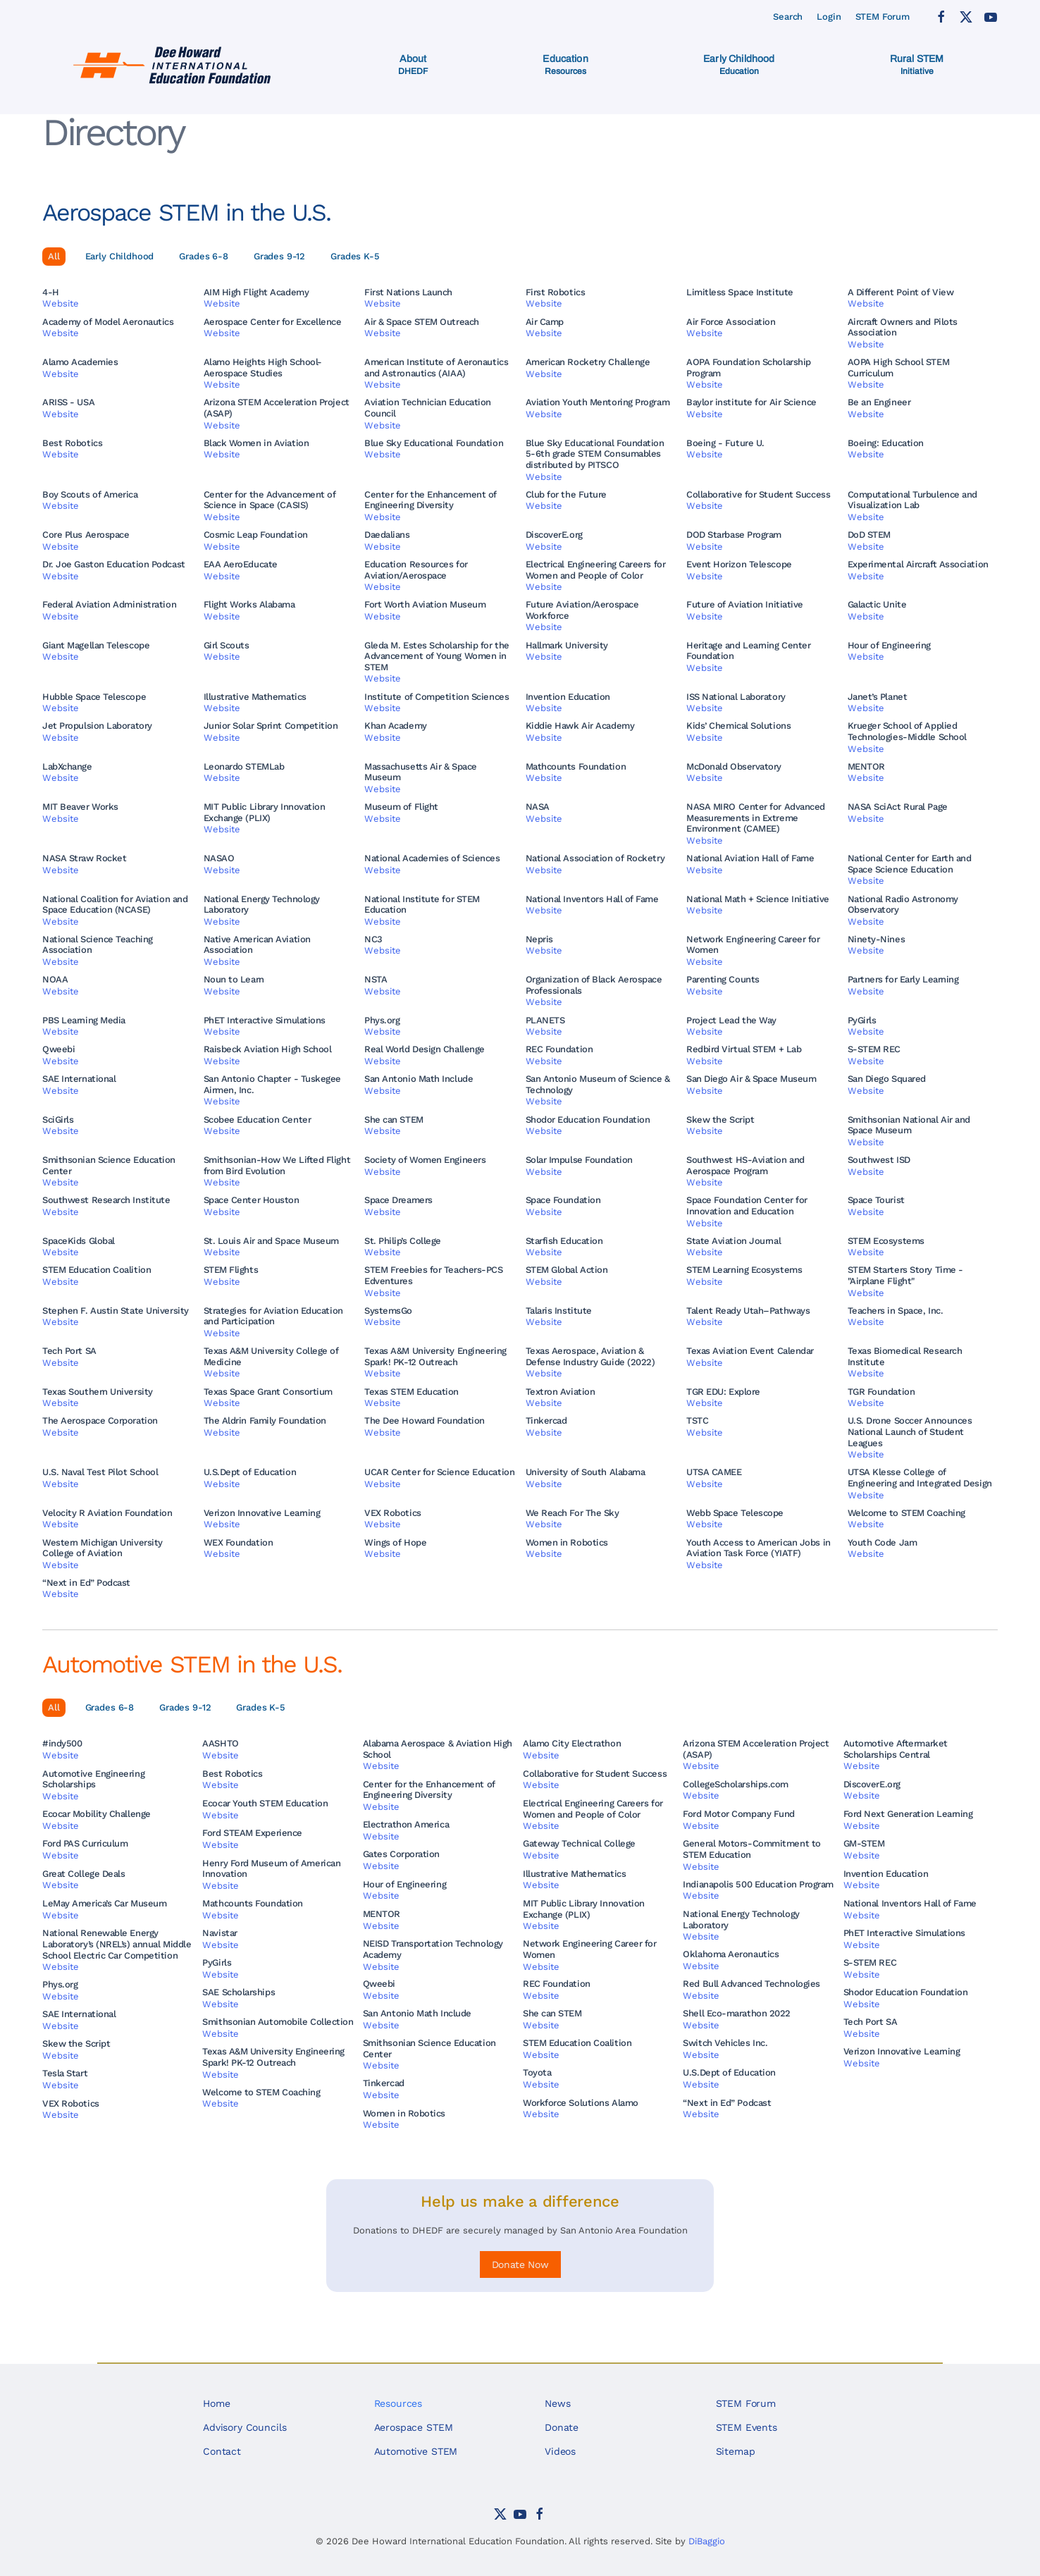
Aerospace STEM (413, 2427)
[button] (412, 65)
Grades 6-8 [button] (203, 256)
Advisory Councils (244, 2427)
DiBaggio (706, 2541)
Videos (560, 2451)
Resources (398, 2403)
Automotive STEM (416, 2451)
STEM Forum (882, 16)
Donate (561, 2427)
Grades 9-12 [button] (279, 256)
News (557, 2403)
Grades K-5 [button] (355, 256)
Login (829, 16)
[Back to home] (173, 65)
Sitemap (735, 2451)
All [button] (54, 256)
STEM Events (746, 2427)
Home (216, 2403)
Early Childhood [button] (119, 256)
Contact (222, 2451)
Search (788, 16)
